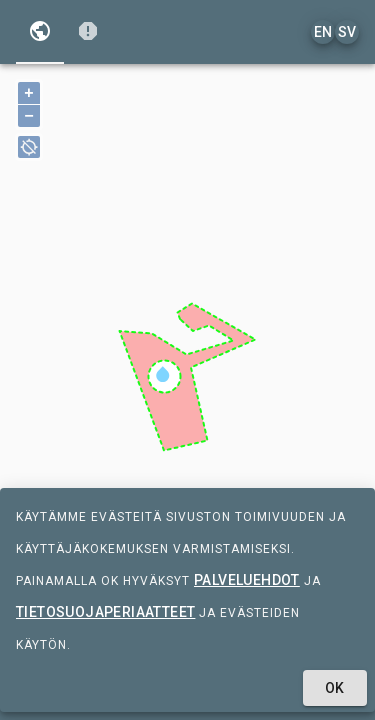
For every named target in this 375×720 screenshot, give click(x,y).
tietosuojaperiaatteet (105, 612)
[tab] (40, 32)
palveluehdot (247, 580)
